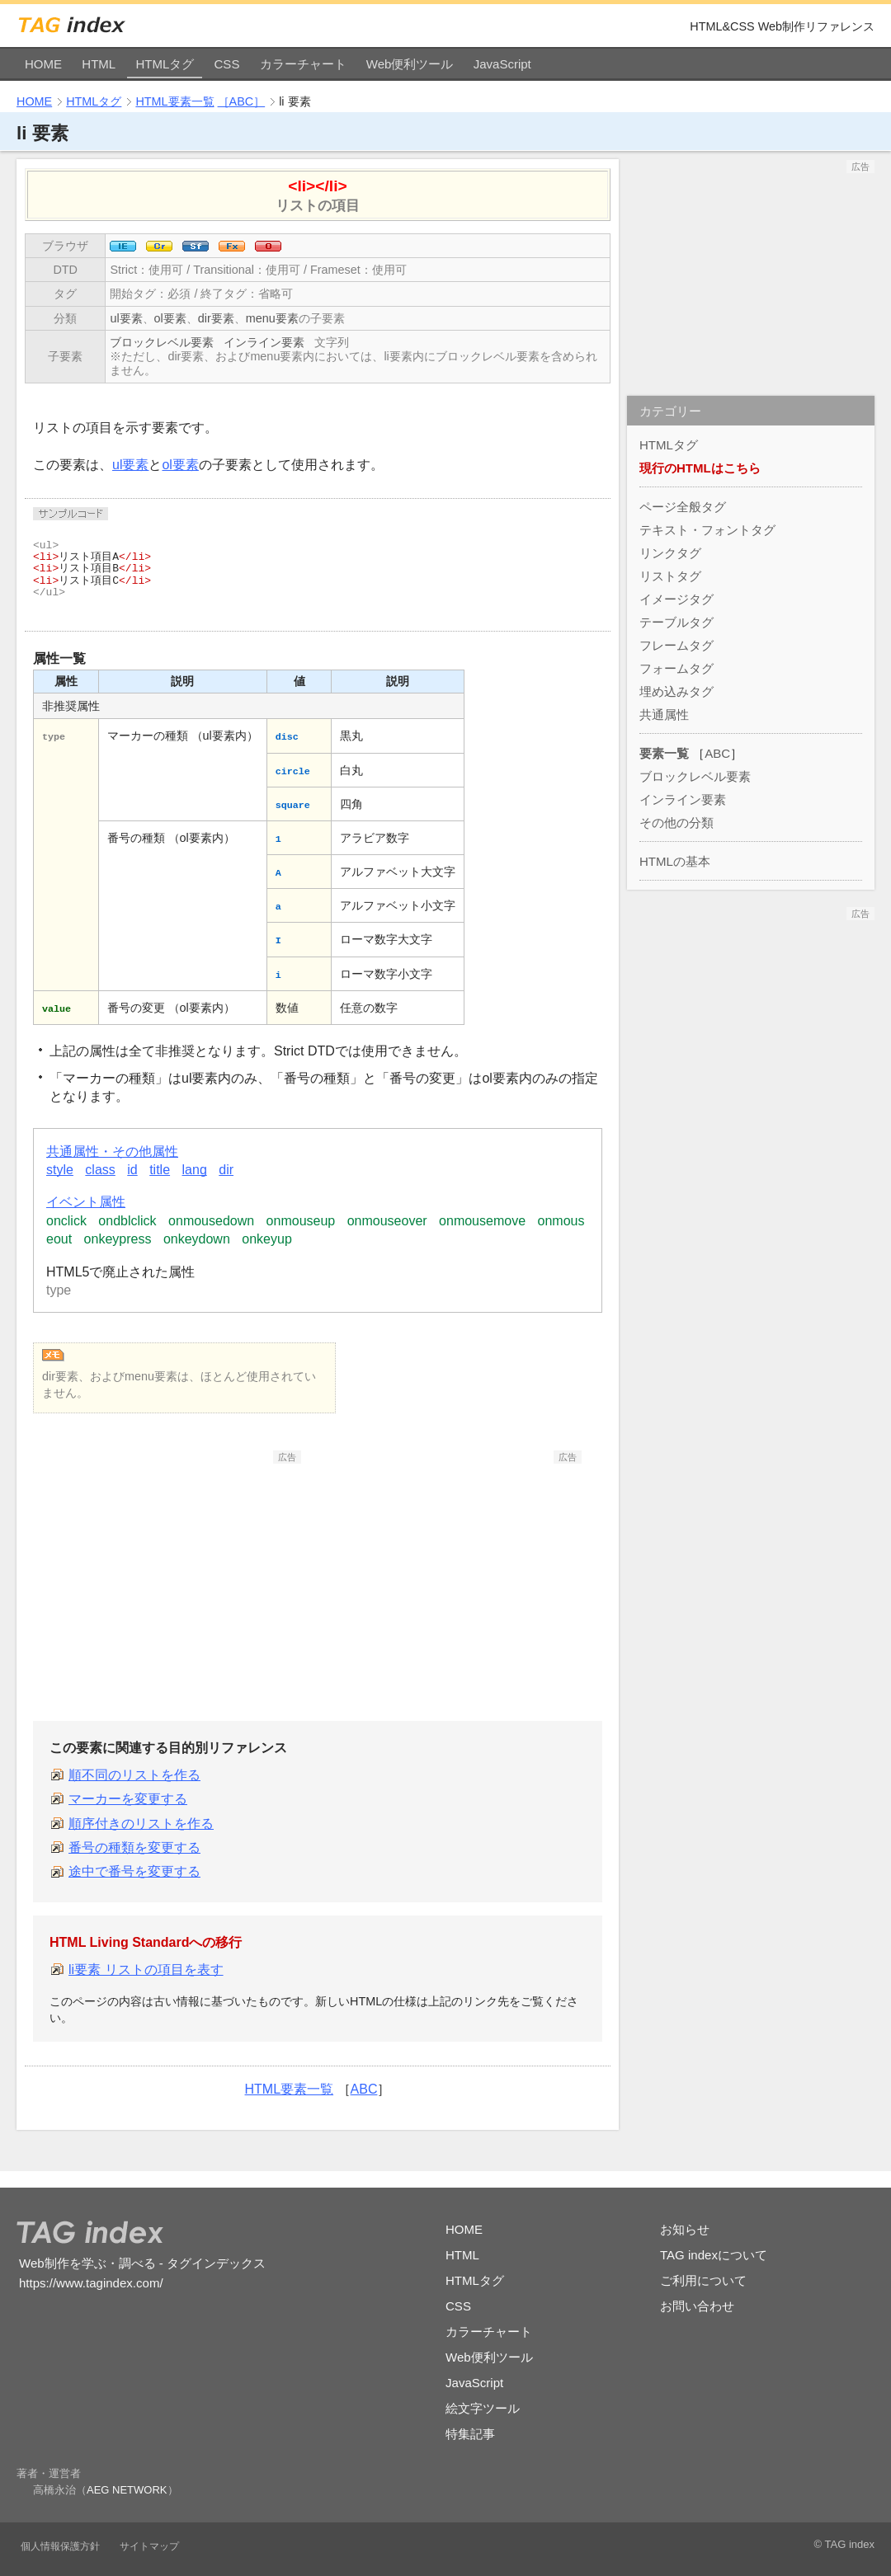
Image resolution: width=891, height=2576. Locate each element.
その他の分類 (676, 823)
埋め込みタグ (676, 691)
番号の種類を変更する (134, 1847)
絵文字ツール (483, 2408)
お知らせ (685, 2229)
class (100, 1170)
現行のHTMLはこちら (700, 468)
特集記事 (470, 2434)
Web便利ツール (410, 64)
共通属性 (664, 714)
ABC (364, 2089)
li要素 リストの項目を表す (146, 1970)
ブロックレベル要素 (162, 342)
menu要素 (272, 318)
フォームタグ (676, 668)
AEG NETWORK (127, 2490)
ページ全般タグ (682, 507)
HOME (43, 64)
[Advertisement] (177, 1567)
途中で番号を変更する (134, 1871)
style (59, 1170)
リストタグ (670, 576)
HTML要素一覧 (174, 101)
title (159, 1170)
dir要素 (216, 318)
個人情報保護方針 (60, 2546)
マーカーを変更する (127, 1799)
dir (226, 1170)
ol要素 (170, 318)
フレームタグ (676, 645)
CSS (227, 64)
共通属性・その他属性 (112, 1152)
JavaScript (502, 64)
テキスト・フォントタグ (707, 530)
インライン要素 (264, 342)
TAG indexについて (713, 2255)
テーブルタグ (676, 622)
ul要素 (126, 318)
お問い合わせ (697, 2306)
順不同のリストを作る (134, 1775)
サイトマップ (149, 2546)
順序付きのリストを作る (141, 1824)
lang (194, 1170)
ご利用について (703, 2280)
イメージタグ (676, 599)
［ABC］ (242, 101)
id (132, 1170)
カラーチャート (303, 64)
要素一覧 (664, 753)
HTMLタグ (164, 64)
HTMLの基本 (674, 861)
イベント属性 (85, 1202)
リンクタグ (670, 553)
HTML (99, 64)
